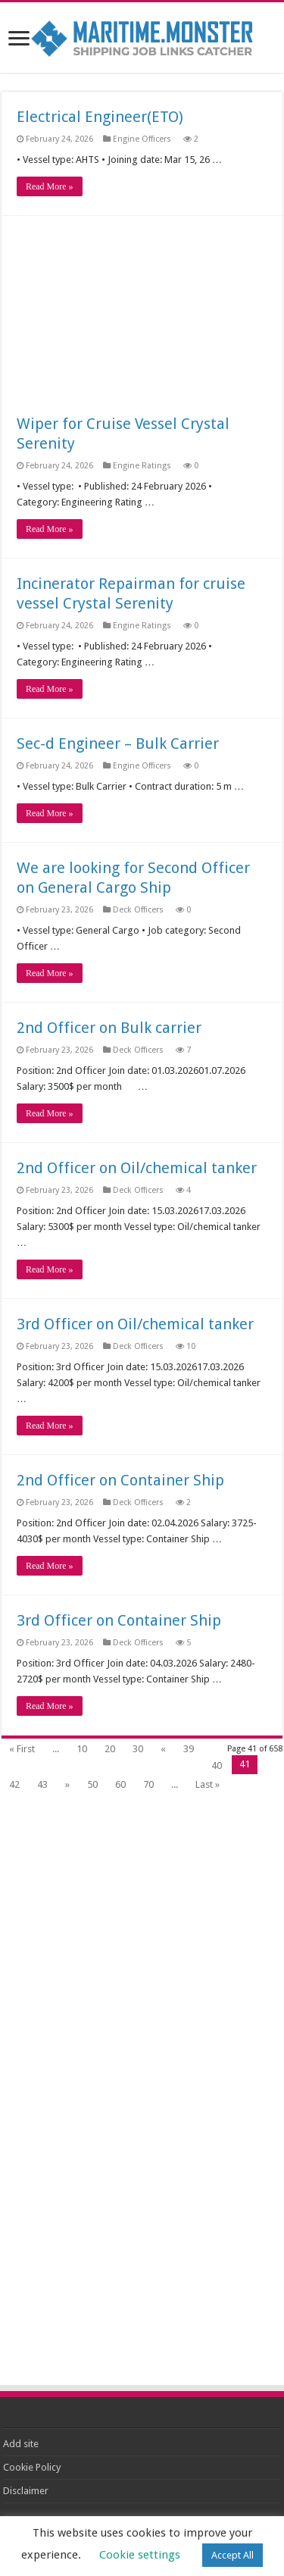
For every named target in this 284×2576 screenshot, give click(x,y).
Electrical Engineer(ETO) (100, 117)
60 (120, 1784)
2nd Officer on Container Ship (120, 1480)
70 (148, 1784)
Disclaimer (25, 2490)
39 (188, 1748)
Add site (21, 2443)
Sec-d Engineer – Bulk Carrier (118, 743)
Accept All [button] (232, 2555)
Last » (207, 1784)
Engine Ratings (143, 466)
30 (138, 1748)
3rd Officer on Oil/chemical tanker (135, 1324)
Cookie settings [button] (139, 2555)
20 (110, 1748)
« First (22, 1748)
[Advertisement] (142, 322)
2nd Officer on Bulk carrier (109, 1028)
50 (92, 1784)
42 (14, 1784)
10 (81, 1748)
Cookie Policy (32, 2467)
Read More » (49, 186)
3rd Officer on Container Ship (119, 1620)
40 (216, 1765)
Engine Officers (143, 139)
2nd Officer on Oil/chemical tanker (137, 1168)
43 (42, 1784)
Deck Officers (139, 910)
